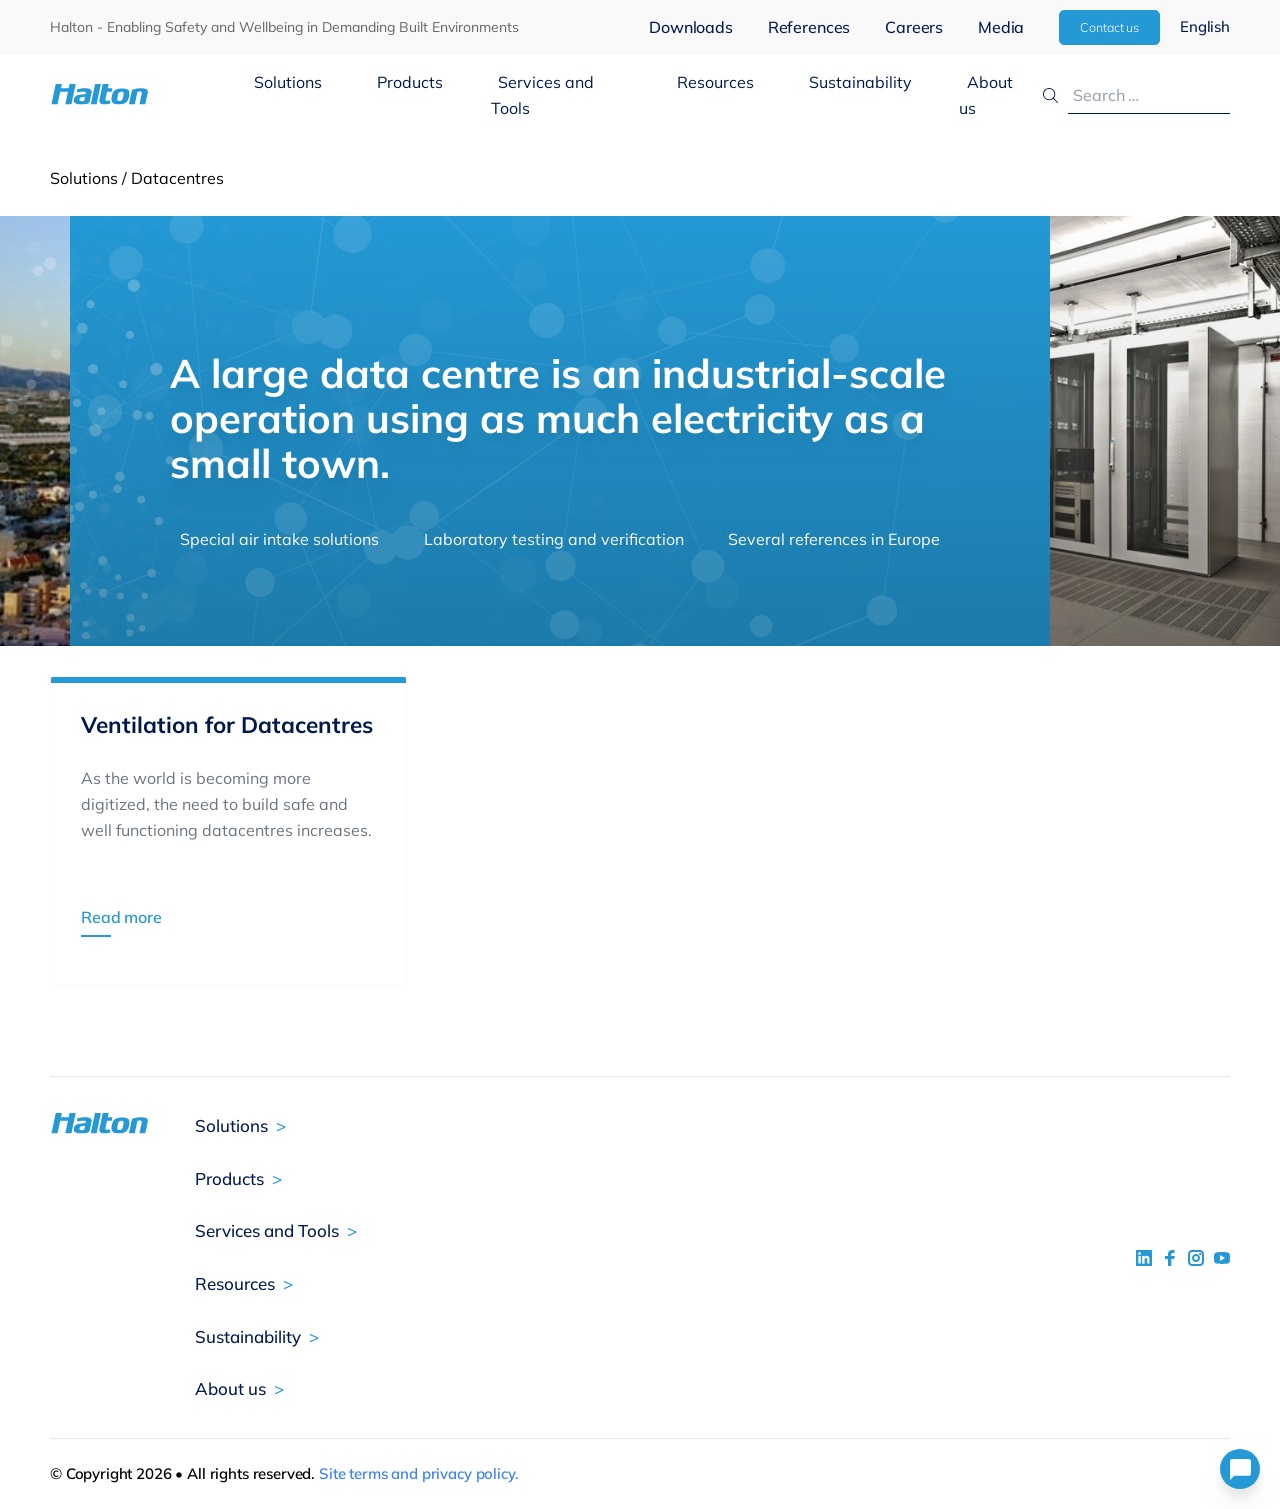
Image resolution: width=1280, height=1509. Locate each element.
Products (410, 82)
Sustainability (860, 82)
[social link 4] (1222, 1258)
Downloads (691, 27)
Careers (914, 27)
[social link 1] (1144, 1258)
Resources (715, 82)
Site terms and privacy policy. (419, 1473)
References (809, 27)
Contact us (1109, 27)
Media (1001, 27)
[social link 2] (1170, 1258)
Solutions (288, 82)
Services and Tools (543, 95)
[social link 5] (1196, 1258)
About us (986, 95)
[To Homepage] (148, 94)
